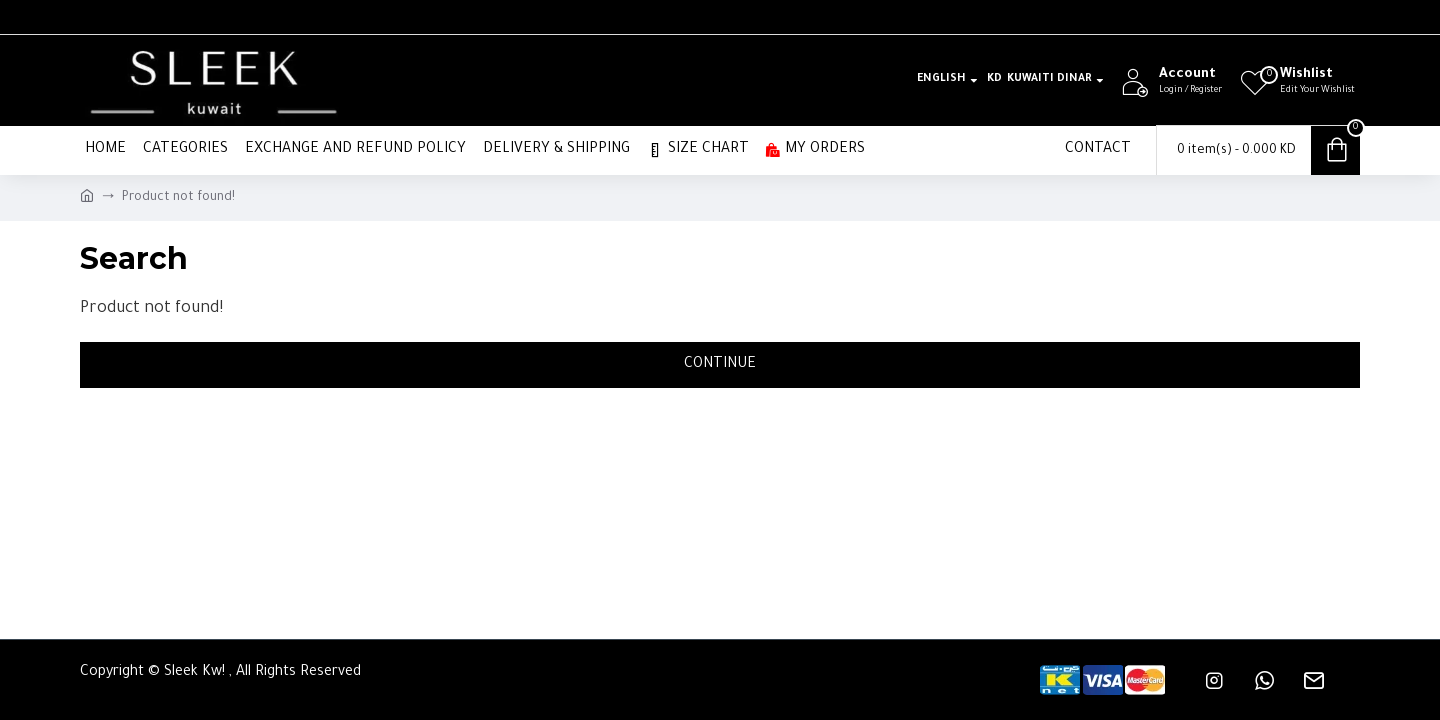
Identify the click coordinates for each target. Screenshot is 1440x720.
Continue (720, 365)
